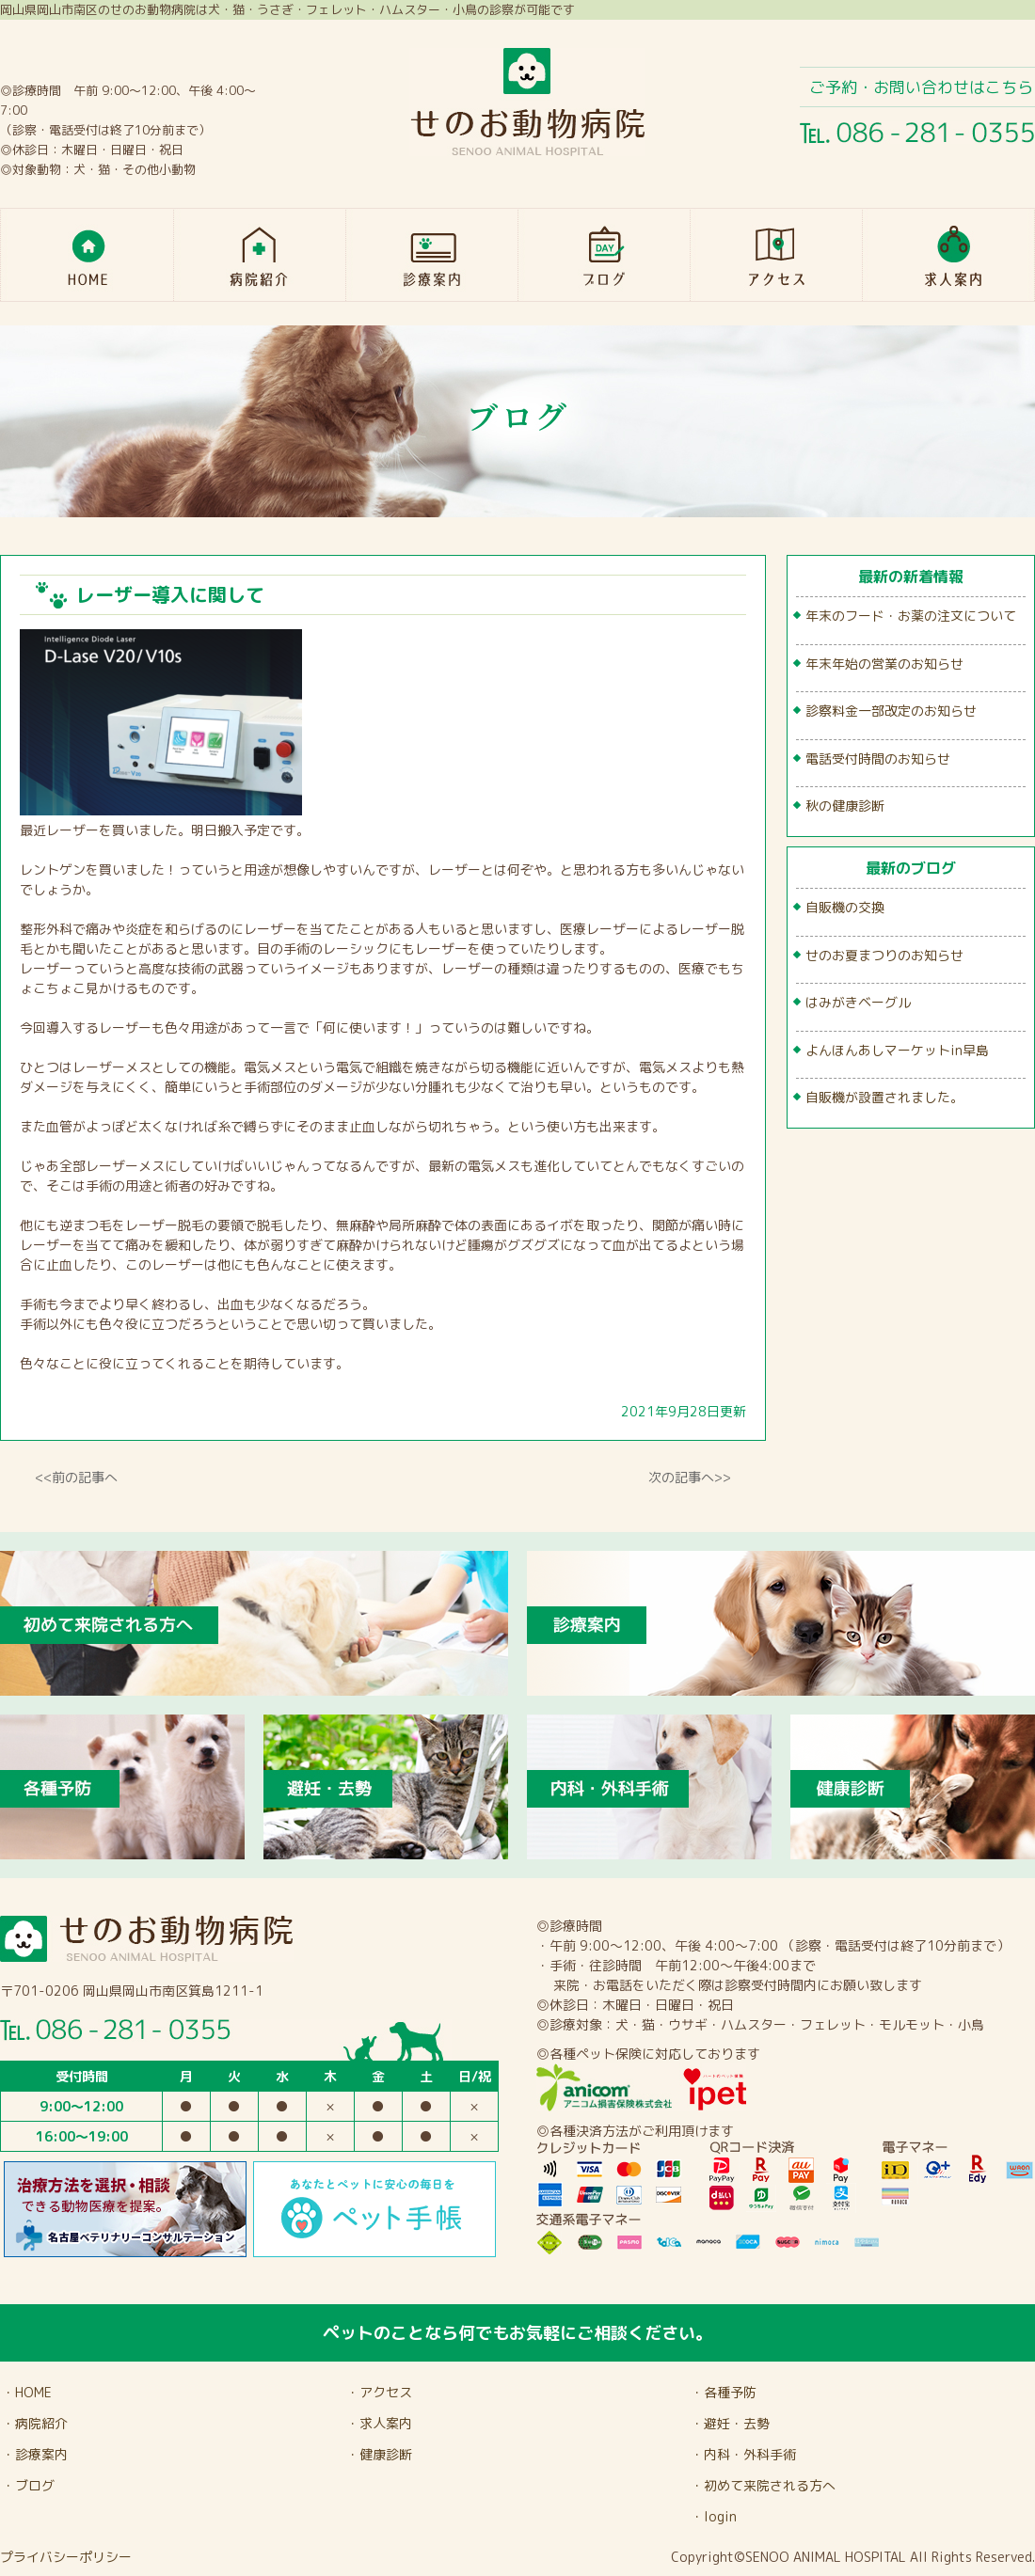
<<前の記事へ (76, 1477)
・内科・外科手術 (743, 2454)
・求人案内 (379, 2423)
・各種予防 (723, 2392)
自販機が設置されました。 (884, 1097)
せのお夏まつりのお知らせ (884, 955)
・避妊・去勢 (730, 2423)
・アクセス (379, 2392)
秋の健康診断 (844, 805)
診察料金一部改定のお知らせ (891, 710)
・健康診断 (379, 2454)
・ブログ (28, 2485)
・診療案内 (35, 2454)
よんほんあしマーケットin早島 (897, 1050)
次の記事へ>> (689, 1477)
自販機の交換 (844, 907)
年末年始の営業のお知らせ (884, 663)
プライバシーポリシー (66, 2557)
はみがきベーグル (858, 1002)
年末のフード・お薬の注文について (910, 615)
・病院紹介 (35, 2423)
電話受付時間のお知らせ (877, 758)
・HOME (27, 2392)
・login (714, 2516)
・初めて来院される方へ (763, 2485)
